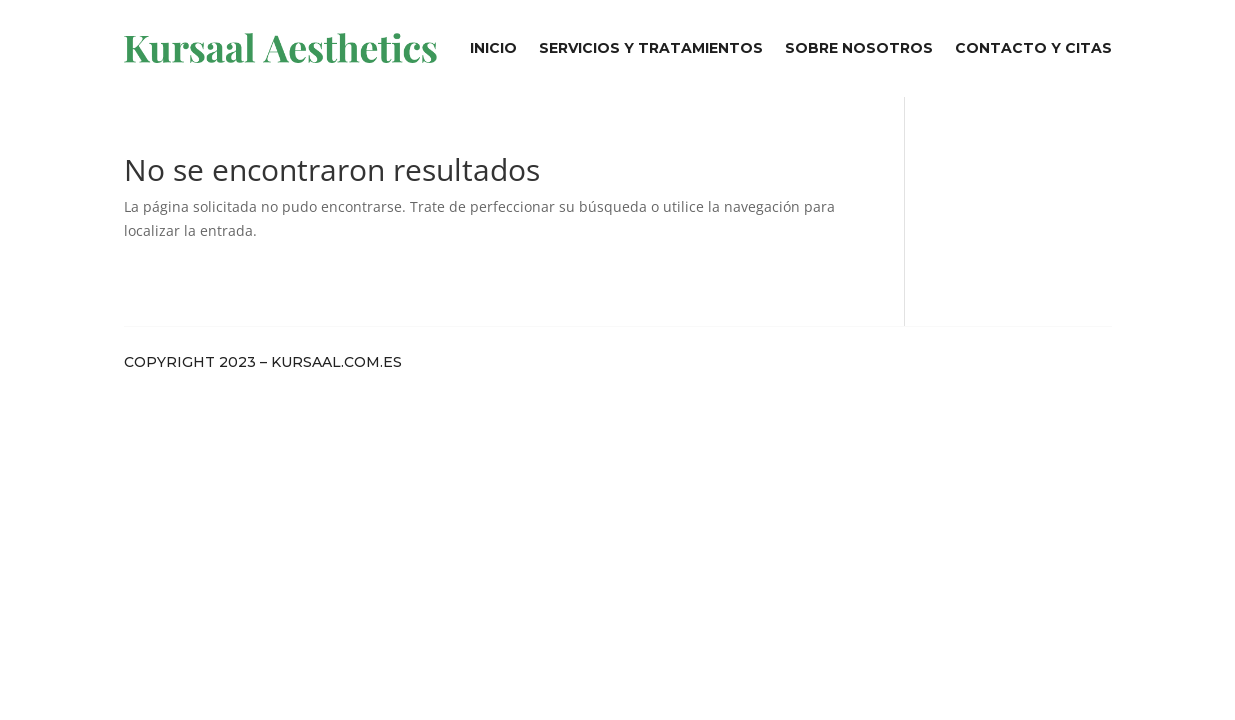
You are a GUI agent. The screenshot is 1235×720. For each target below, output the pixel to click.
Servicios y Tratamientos (651, 48)
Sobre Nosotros (859, 48)
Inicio (493, 48)
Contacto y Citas (1033, 48)
